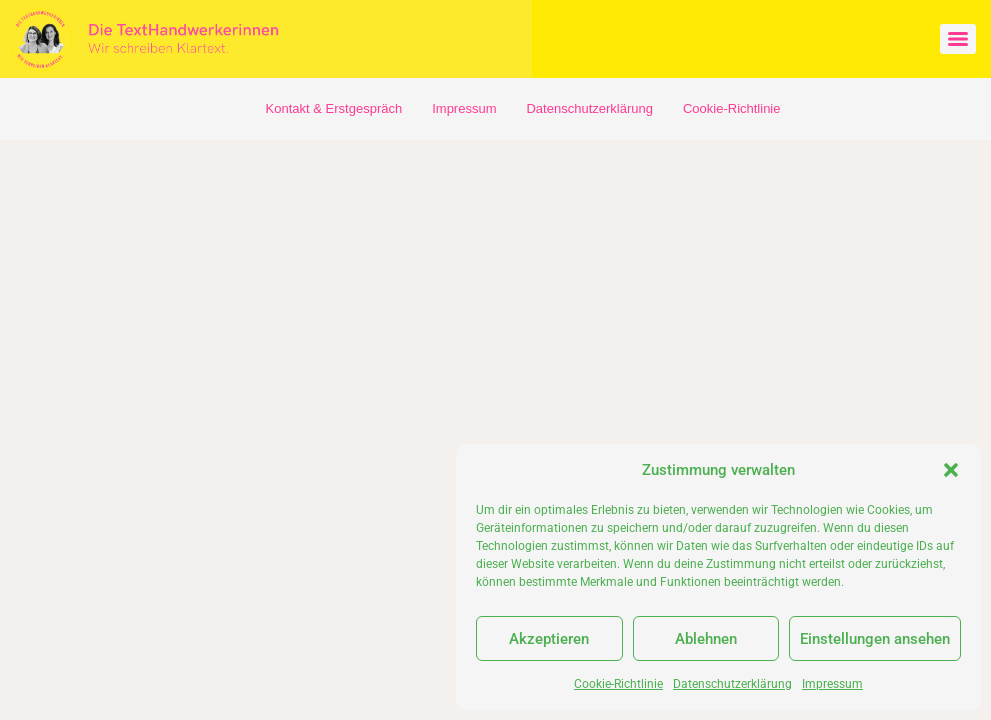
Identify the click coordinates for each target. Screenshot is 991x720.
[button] (951, 470)
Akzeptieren (549, 639)
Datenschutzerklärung (732, 684)
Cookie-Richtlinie (618, 684)
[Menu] (958, 39)
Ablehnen (706, 639)
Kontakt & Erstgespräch (334, 108)
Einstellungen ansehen (875, 639)
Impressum (832, 684)
